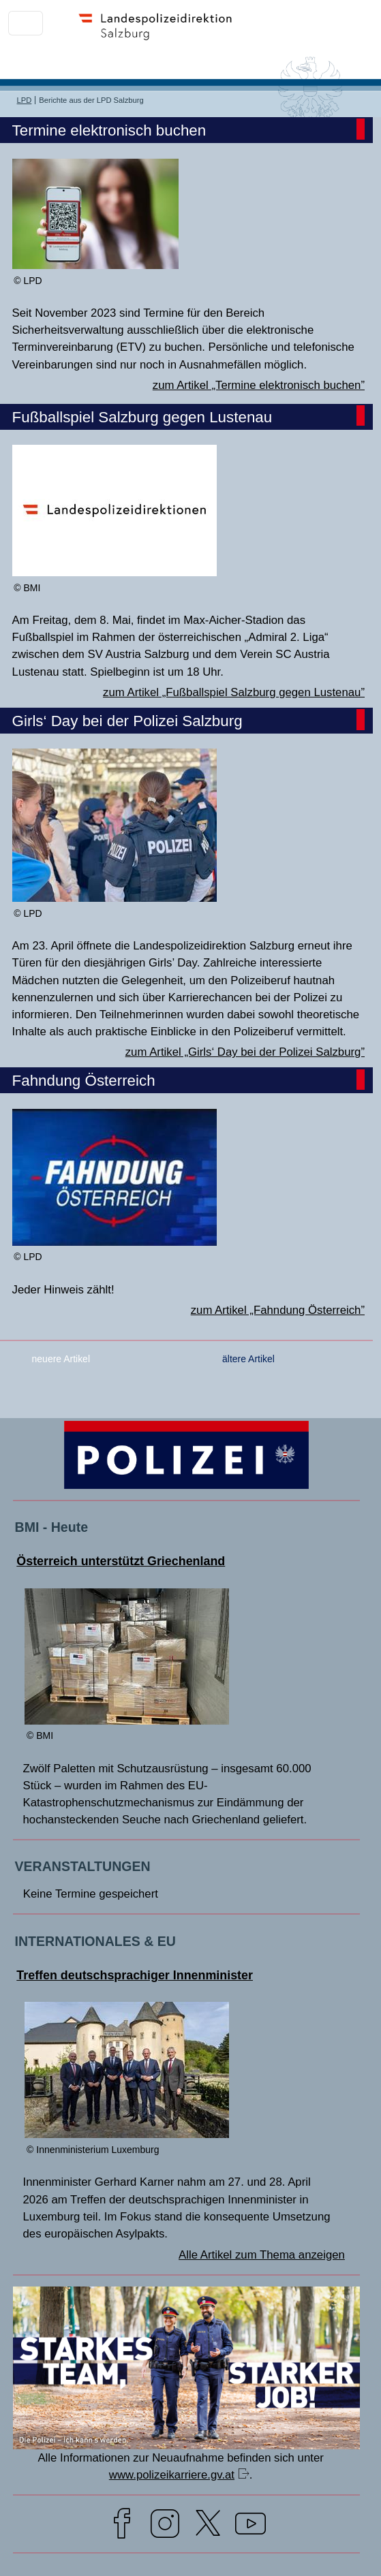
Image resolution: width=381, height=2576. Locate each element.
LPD (24, 100)
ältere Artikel (248, 1358)
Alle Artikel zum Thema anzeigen (262, 2254)
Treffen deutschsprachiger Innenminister (134, 1975)
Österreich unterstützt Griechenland (120, 1561)
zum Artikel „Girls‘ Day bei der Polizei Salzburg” (245, 1052)
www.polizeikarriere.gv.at (171, 2474)
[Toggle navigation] (25, 23)
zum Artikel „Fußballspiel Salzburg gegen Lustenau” (234, 692)
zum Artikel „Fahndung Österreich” (278, 1310)
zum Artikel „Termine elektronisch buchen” (259, 385)
